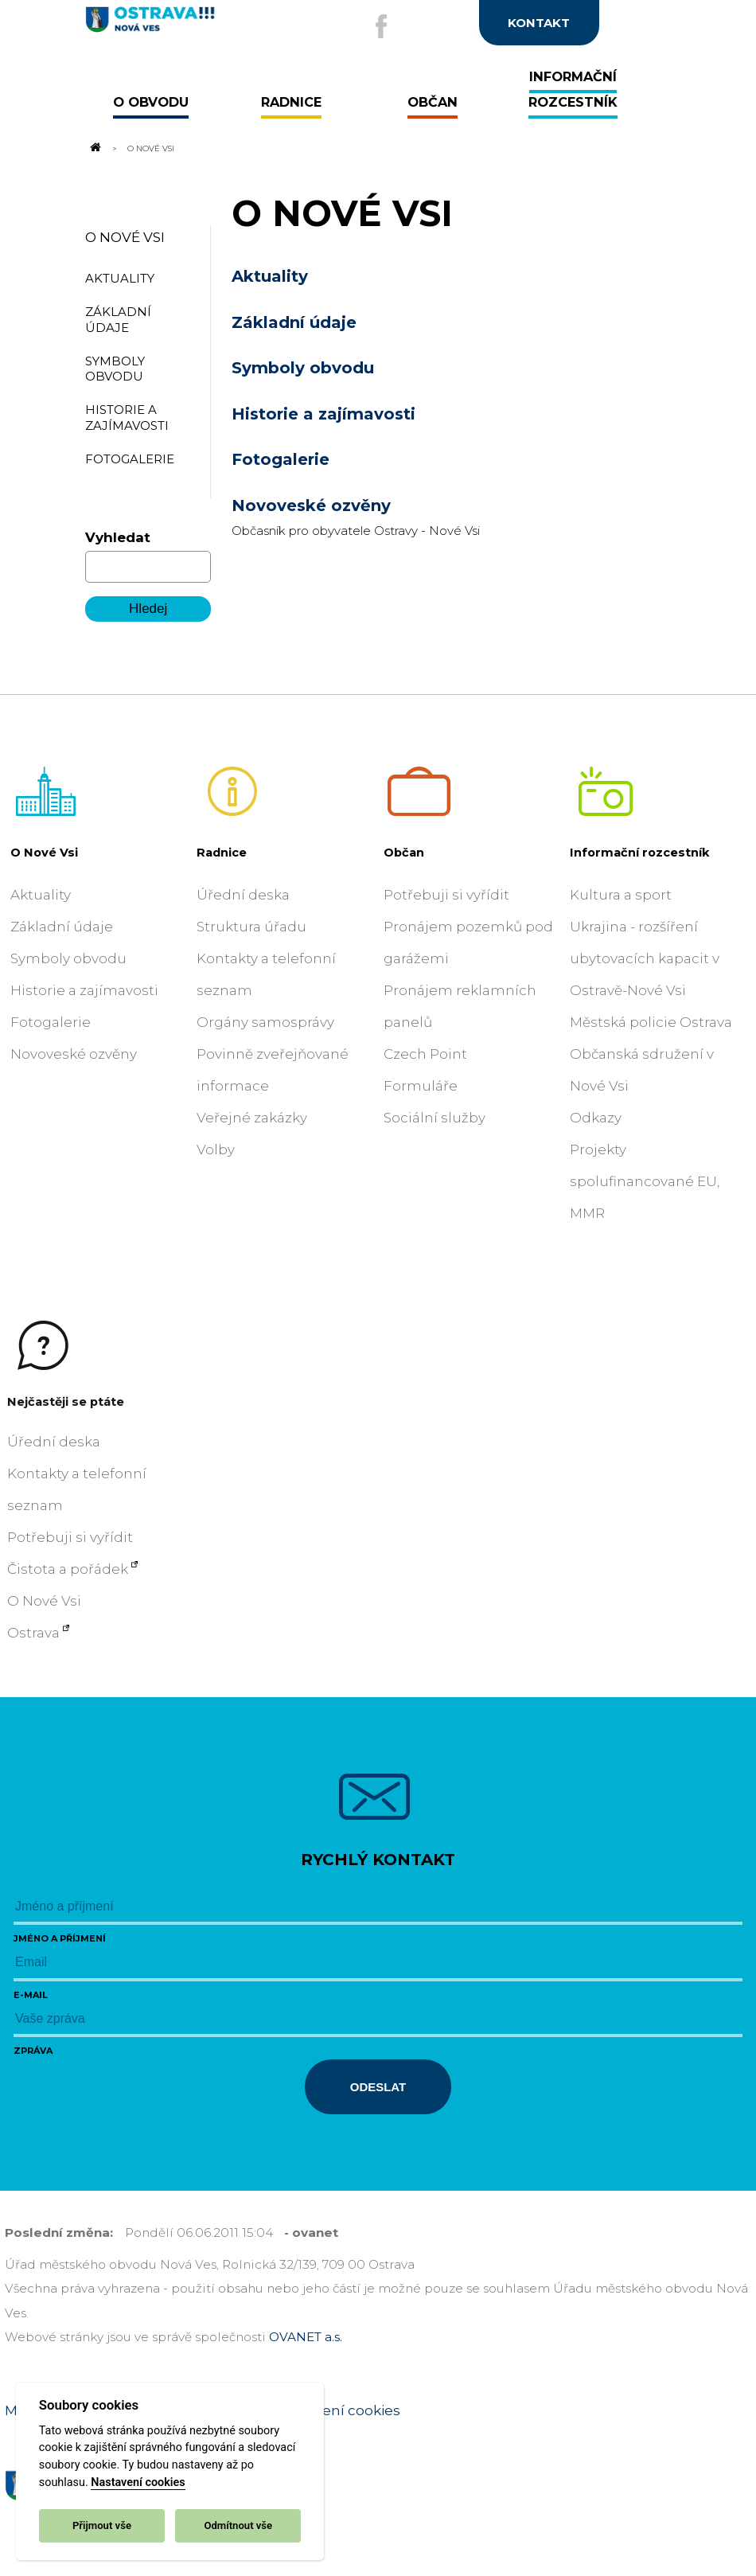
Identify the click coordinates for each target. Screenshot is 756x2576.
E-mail (31, 1994)
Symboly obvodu (303, 367)
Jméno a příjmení (60, 1938)
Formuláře (421, 1086)
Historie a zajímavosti (323, 413)
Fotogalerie (280, 459)
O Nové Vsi (125, 237)
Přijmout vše (101, 2525)
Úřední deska (243, 895)
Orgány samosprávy (265, 1022)
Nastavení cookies (138, 2482)
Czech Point (425, 1054)
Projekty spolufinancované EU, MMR (644, 1181)
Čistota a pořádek (67, 1569)
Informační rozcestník (640, 852)
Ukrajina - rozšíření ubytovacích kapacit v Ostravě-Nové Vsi (644, 958)
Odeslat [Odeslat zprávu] (378, 2087)
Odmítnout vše (238, 2525)
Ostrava (33, 1633)
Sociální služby (434, 1118)
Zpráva (33, 2050)
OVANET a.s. (305, 2336)
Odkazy (596, 1118)
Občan (404, 852)
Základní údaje (294, 322)
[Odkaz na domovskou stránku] (94, 148)
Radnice (222, 852)
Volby (216, 1149)
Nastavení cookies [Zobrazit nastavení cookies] (337, 2410)
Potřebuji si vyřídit (446, 895)
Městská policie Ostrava (651, 1022)
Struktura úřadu (251, 927)
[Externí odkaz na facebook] (381, 26)
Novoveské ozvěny (311, 505)
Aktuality (270, 276)
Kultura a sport (621, 895)
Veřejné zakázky (252, 1118)
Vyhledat (117, 537)
